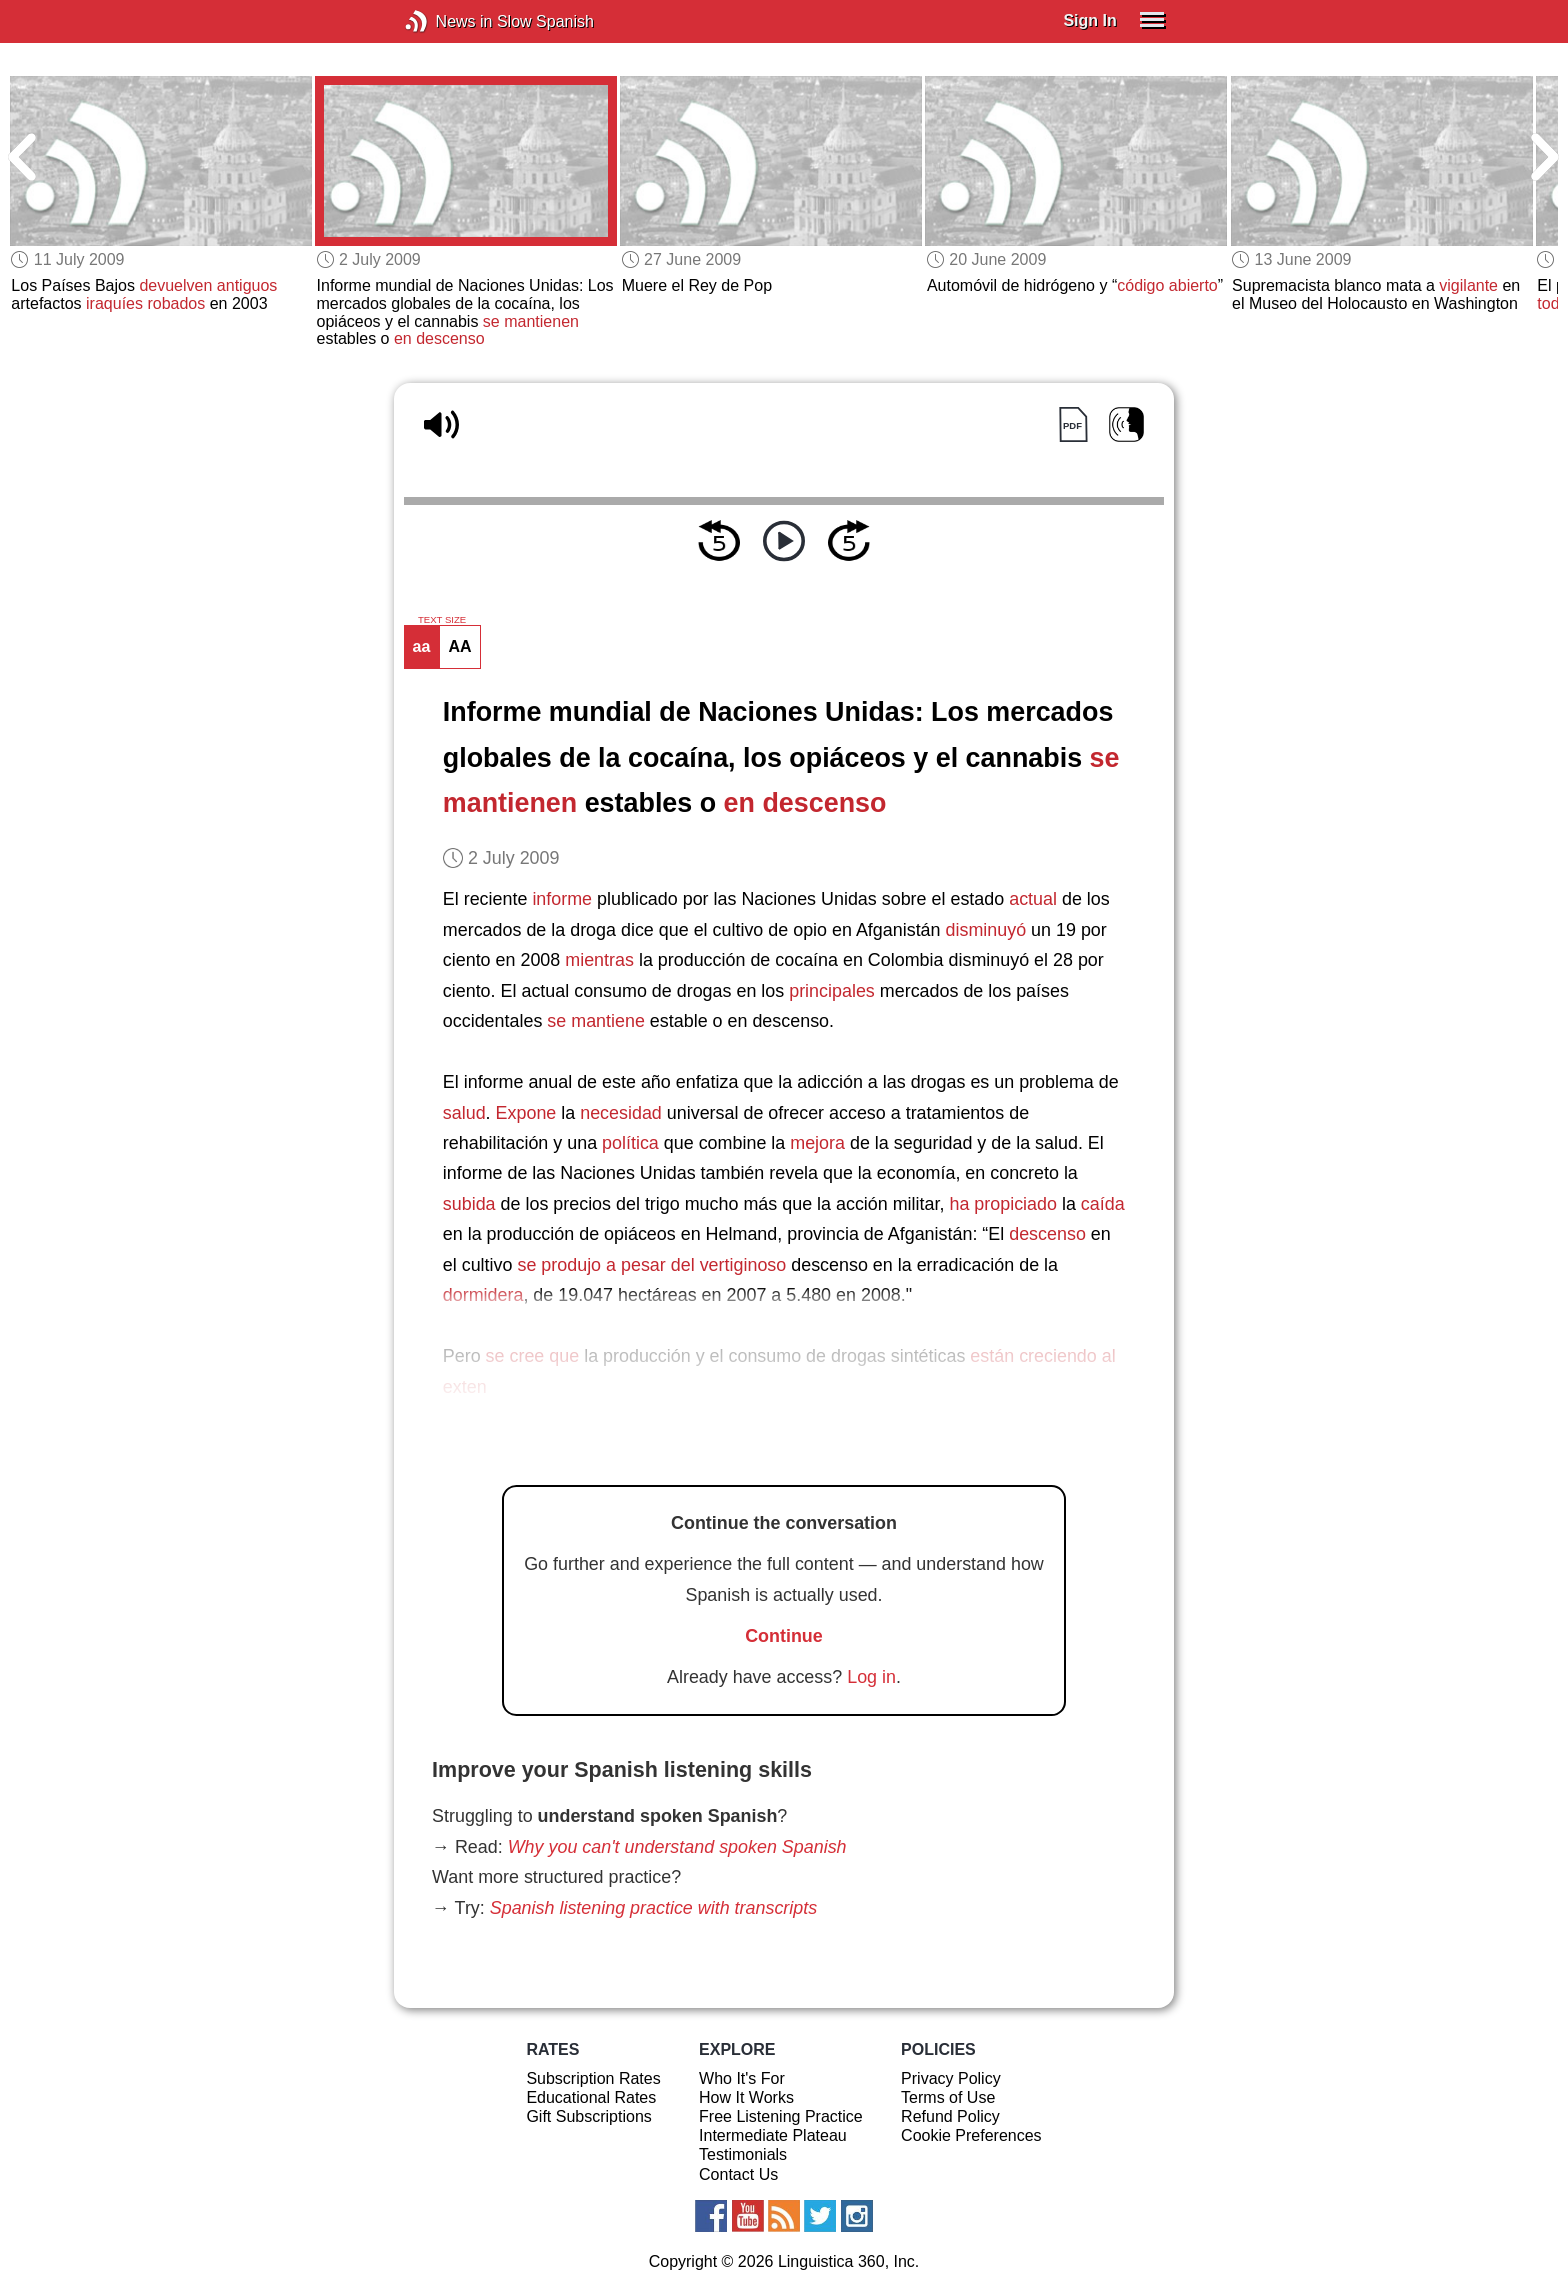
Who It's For (742, 2078)
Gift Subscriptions (588, 2116)
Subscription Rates (593, 2078)
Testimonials (743, 2154)
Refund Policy (950, 2116)
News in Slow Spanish (446, 21)
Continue (784, 1636)
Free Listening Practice (781, 2116)
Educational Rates (591, 2097)
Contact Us (738, 2174)
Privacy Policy (951, 2078)
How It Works (746, 2097)
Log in (871, 1677)
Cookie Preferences (971, 2135)
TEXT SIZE (442, 620)
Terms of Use (948, 2097)
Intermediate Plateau (773, 2135)
